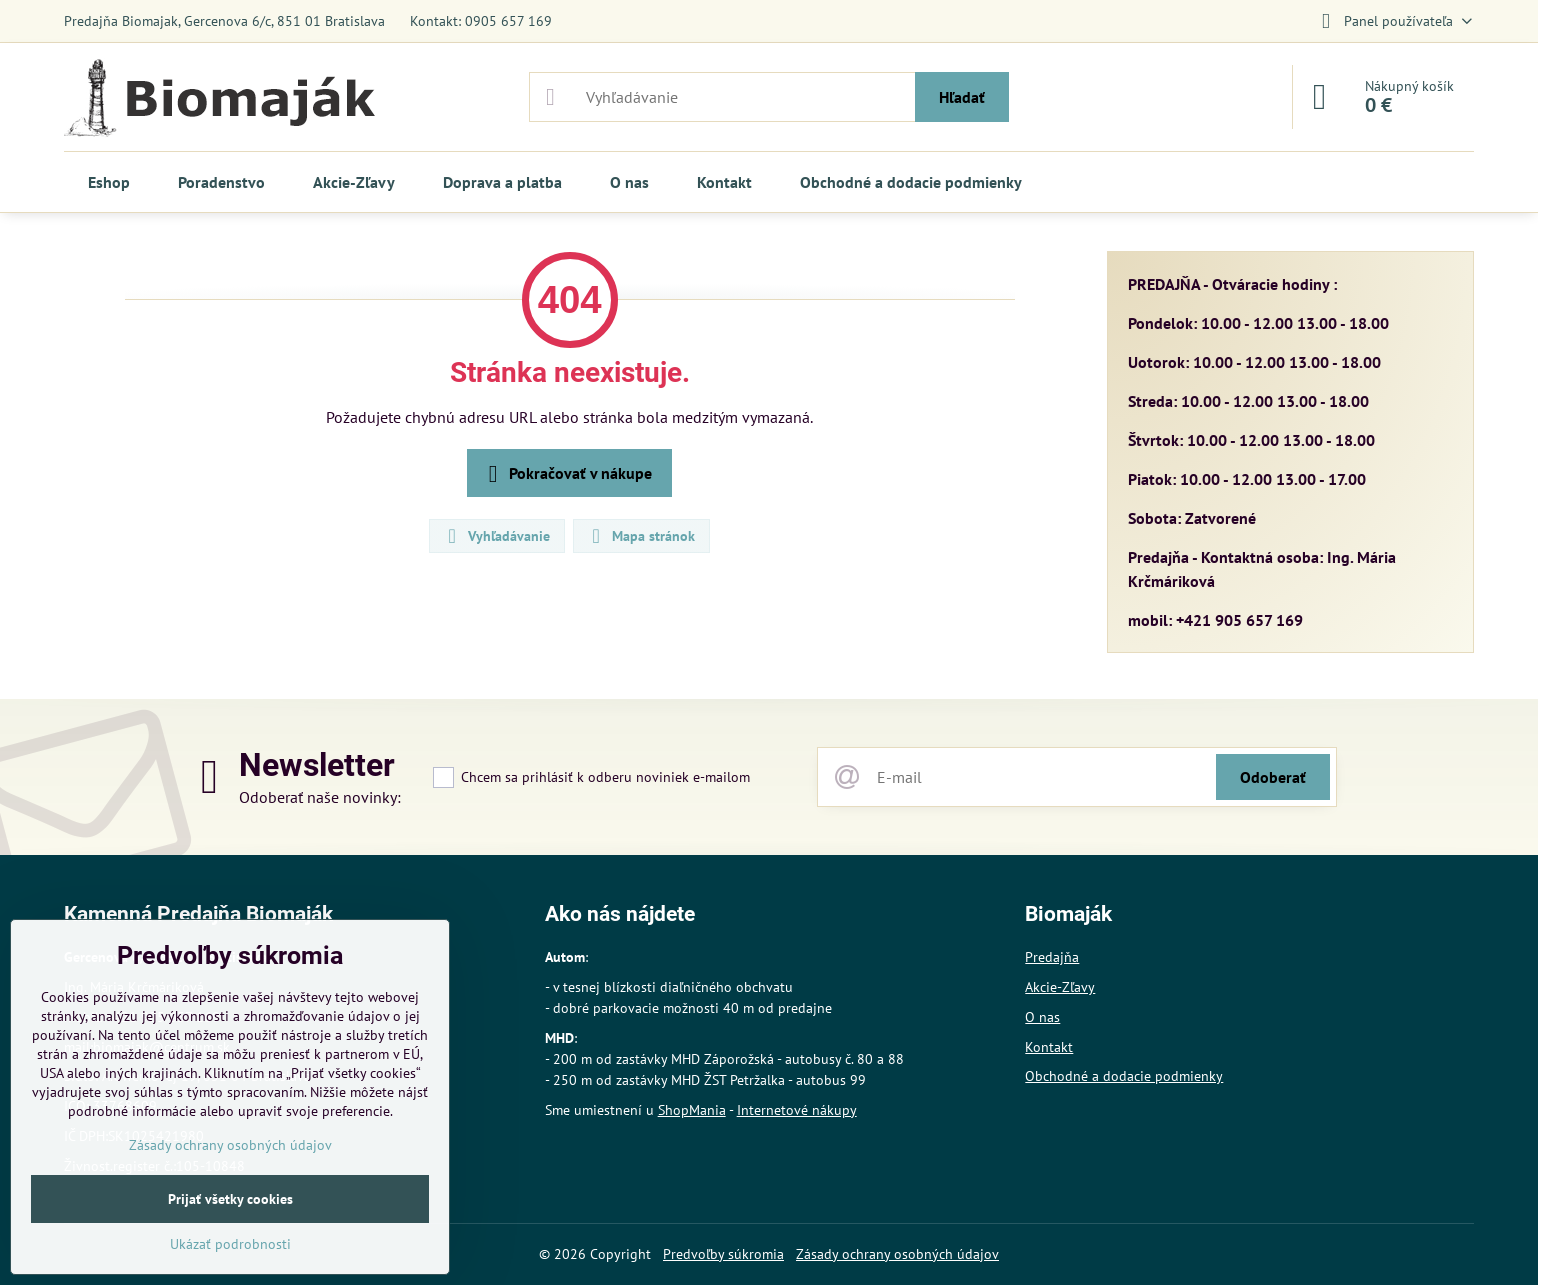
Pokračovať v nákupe (566, 474)
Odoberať (1273, 777)
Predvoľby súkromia (723, 1254)
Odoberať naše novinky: (320, 797)
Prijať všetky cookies (230, 1199)
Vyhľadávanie (496, 536)
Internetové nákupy (797, 1110)
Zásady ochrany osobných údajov (897, 1254)
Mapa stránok (640, 536)
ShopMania (692, 1110)
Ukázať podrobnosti (230, 1244)
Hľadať (962, 97)
